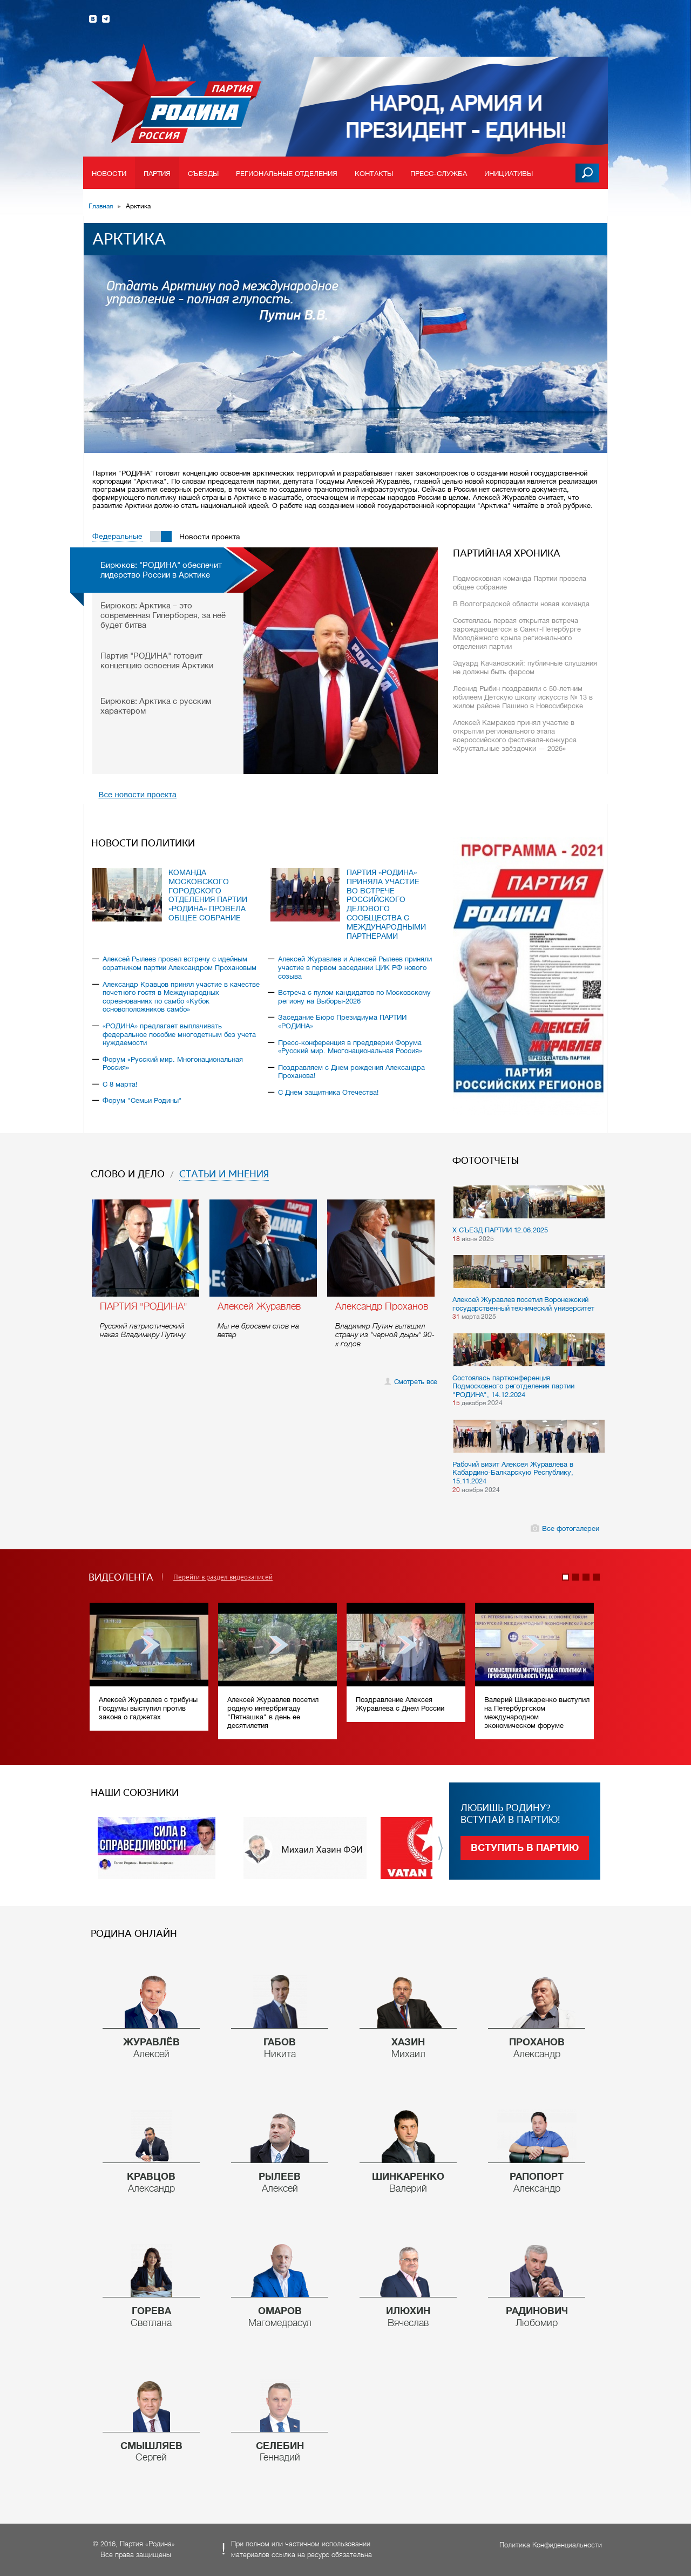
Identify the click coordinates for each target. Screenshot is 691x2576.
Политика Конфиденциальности (550, 2545)
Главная (101, 206)
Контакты (374, 174)
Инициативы (508, 174)
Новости (109, 174)
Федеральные (117, 536)
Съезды (203, 174)
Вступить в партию (525, 1847)
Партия (157, 174)
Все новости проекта (138, 794)
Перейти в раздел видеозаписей (223, 1577)
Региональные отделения (286, 174)
